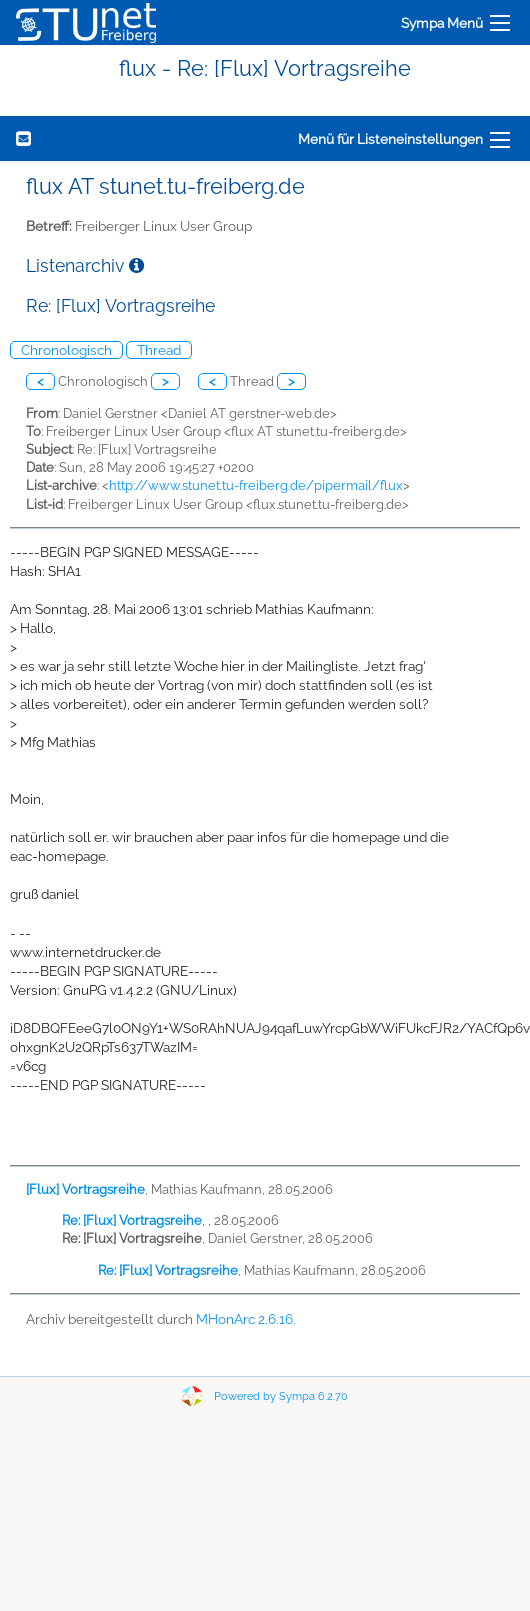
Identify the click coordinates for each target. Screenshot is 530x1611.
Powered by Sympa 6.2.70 (281, 1396)
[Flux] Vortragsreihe (85, 1189)
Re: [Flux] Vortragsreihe (132, 1220)
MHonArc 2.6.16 (244, 1319)
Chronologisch (66, 350)
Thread (159, 350)
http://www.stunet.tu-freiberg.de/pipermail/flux (256, 485)
